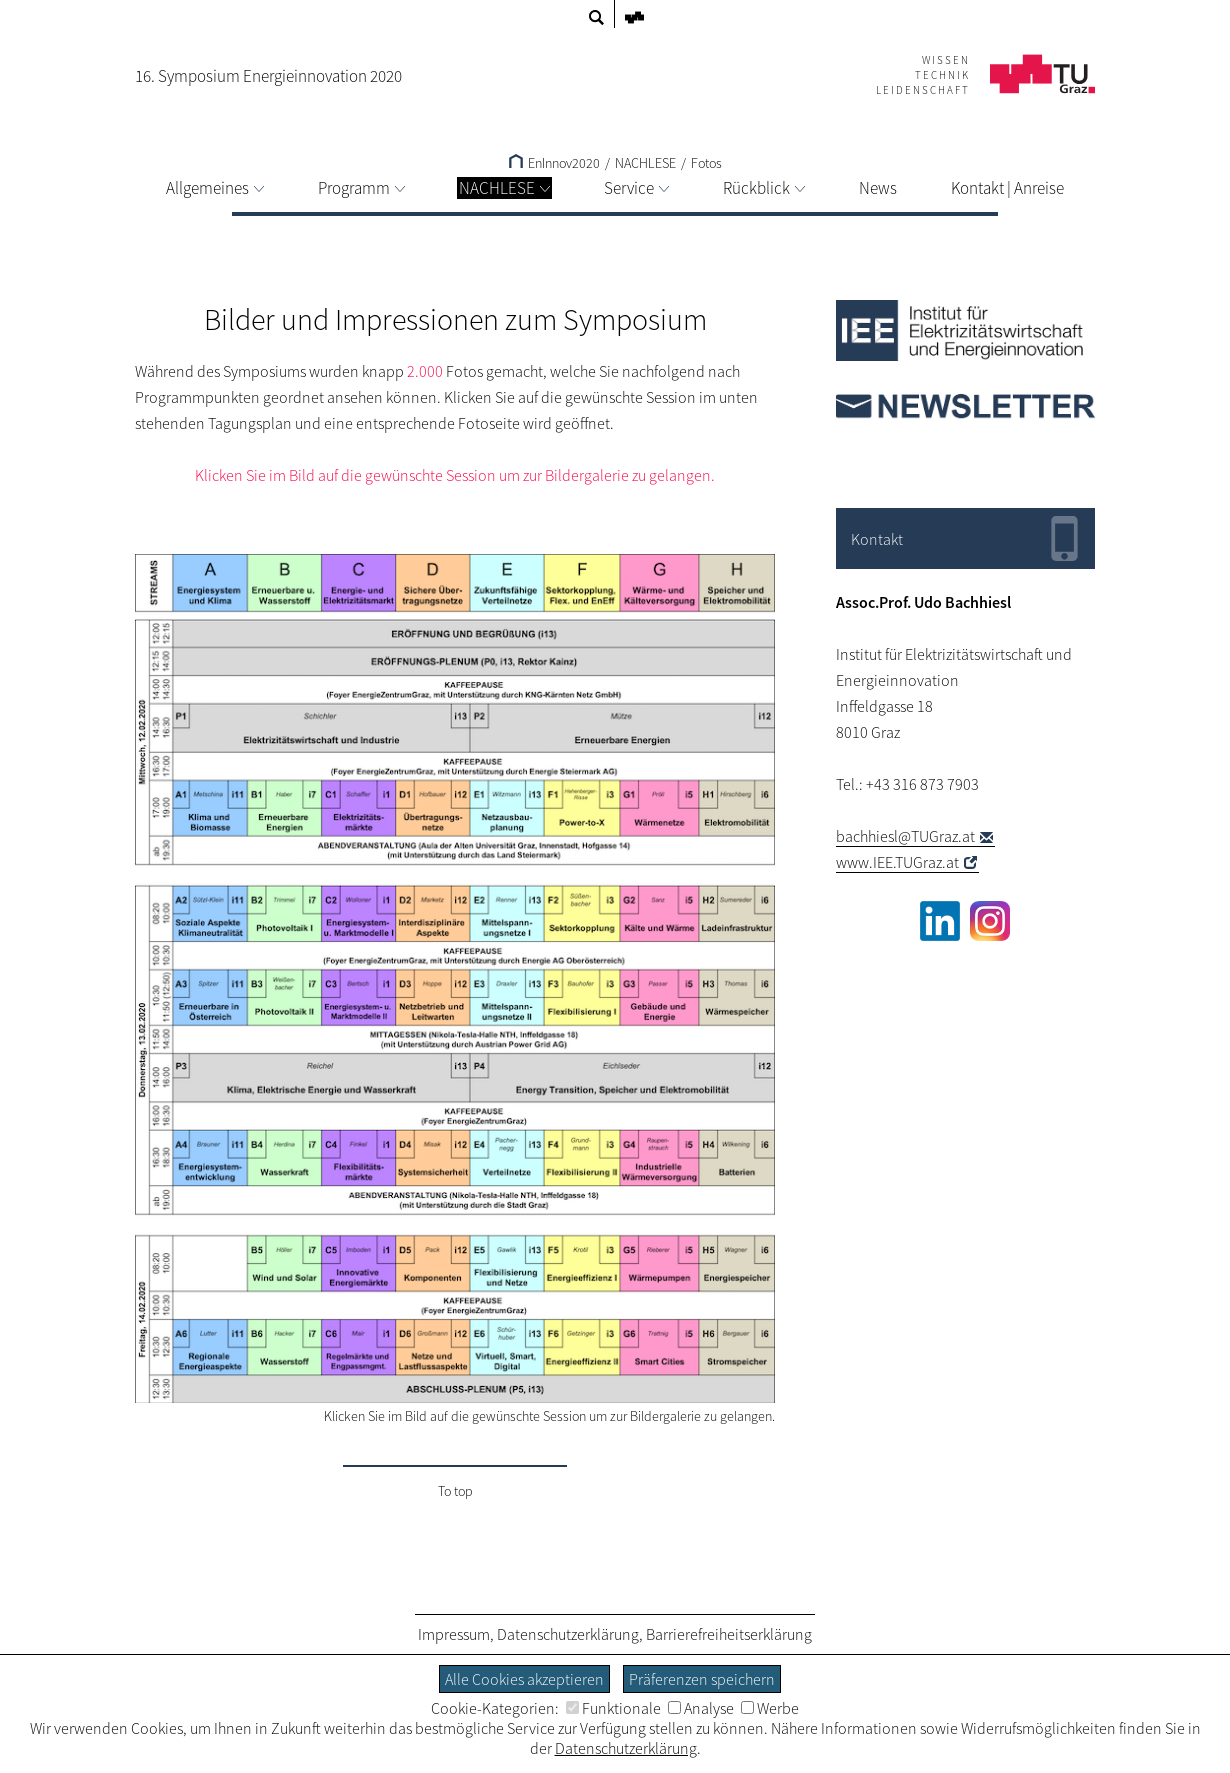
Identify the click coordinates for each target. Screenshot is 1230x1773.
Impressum (454, 1634)
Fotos (706, 163)
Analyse (701, 1708)
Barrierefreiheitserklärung (729, 1634)
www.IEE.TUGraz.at (897, 862)
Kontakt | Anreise (1007, 188)
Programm (361, 188)
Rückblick (764, 188)
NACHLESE (504, 188)
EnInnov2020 (554, 163)
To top (455, 1491)
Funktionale (613, 1708)
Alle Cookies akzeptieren (524, 1679)
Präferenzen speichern (702, 1679)
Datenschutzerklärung (568, 1634)
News (878, 188)
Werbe (770, 1708)
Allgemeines (215, 188)
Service (636, 188)
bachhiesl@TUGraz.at (905, 836)
